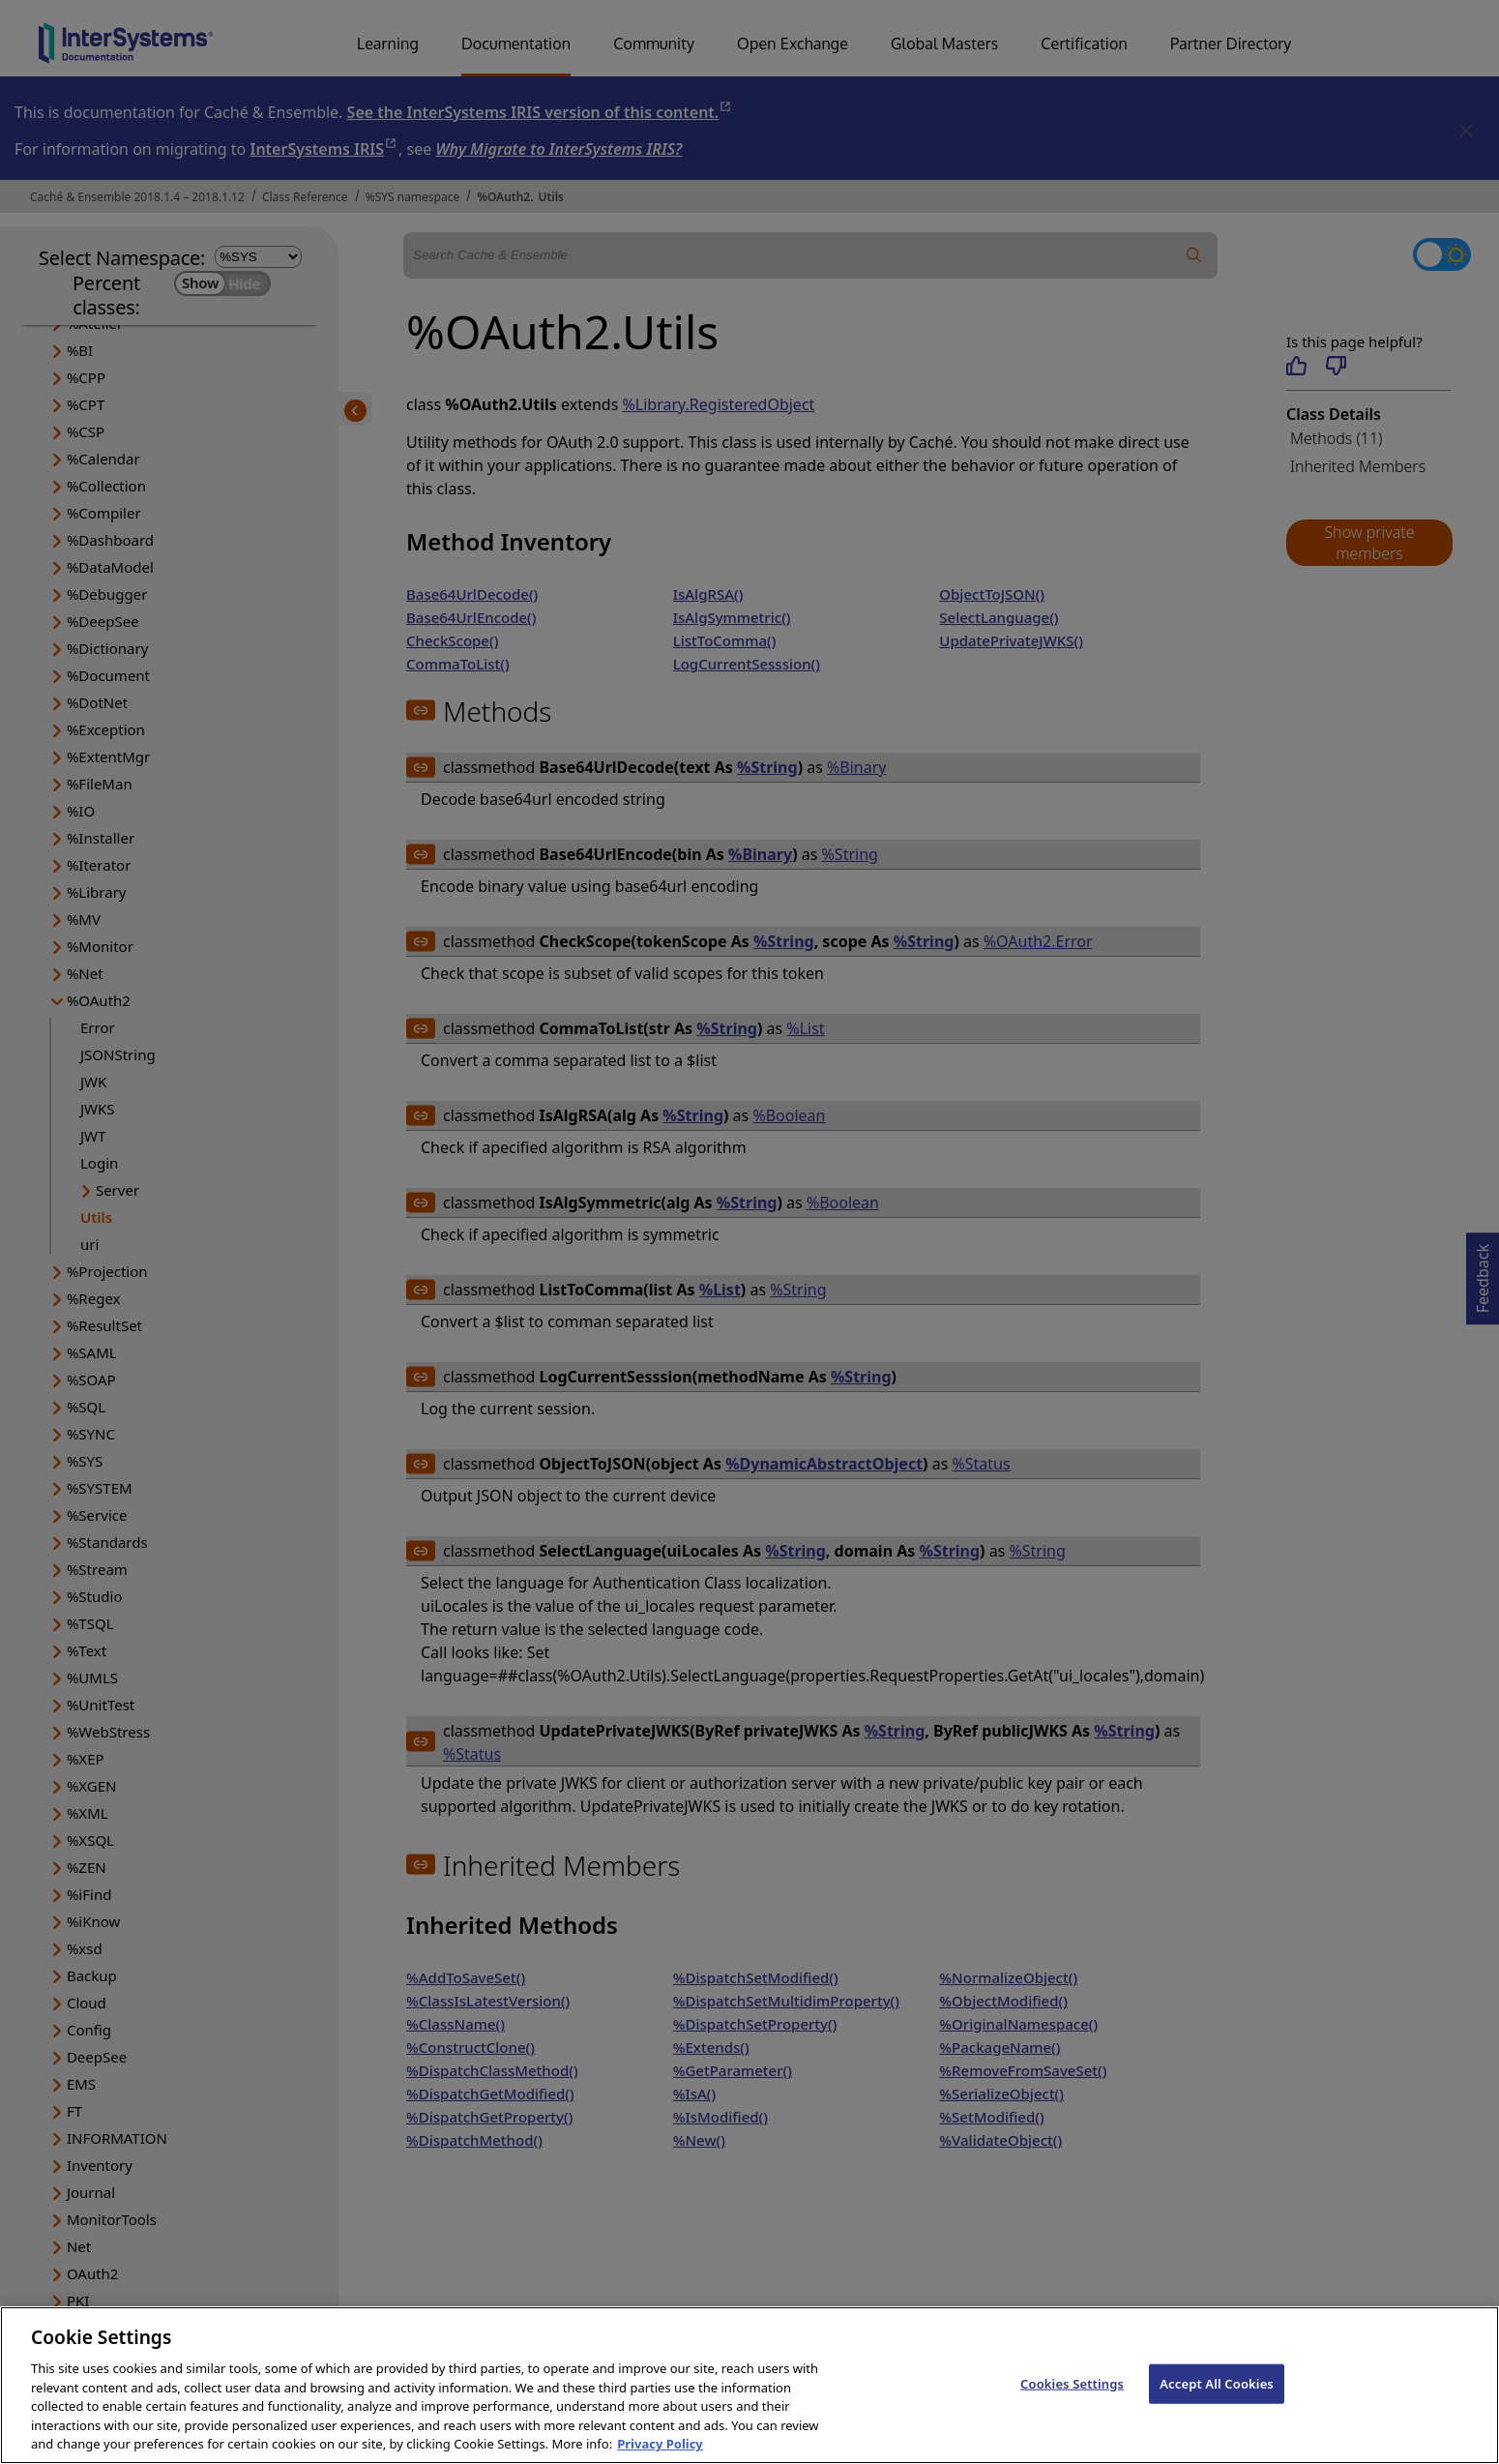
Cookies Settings (1072, 2399)
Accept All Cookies (1217, 2399)
